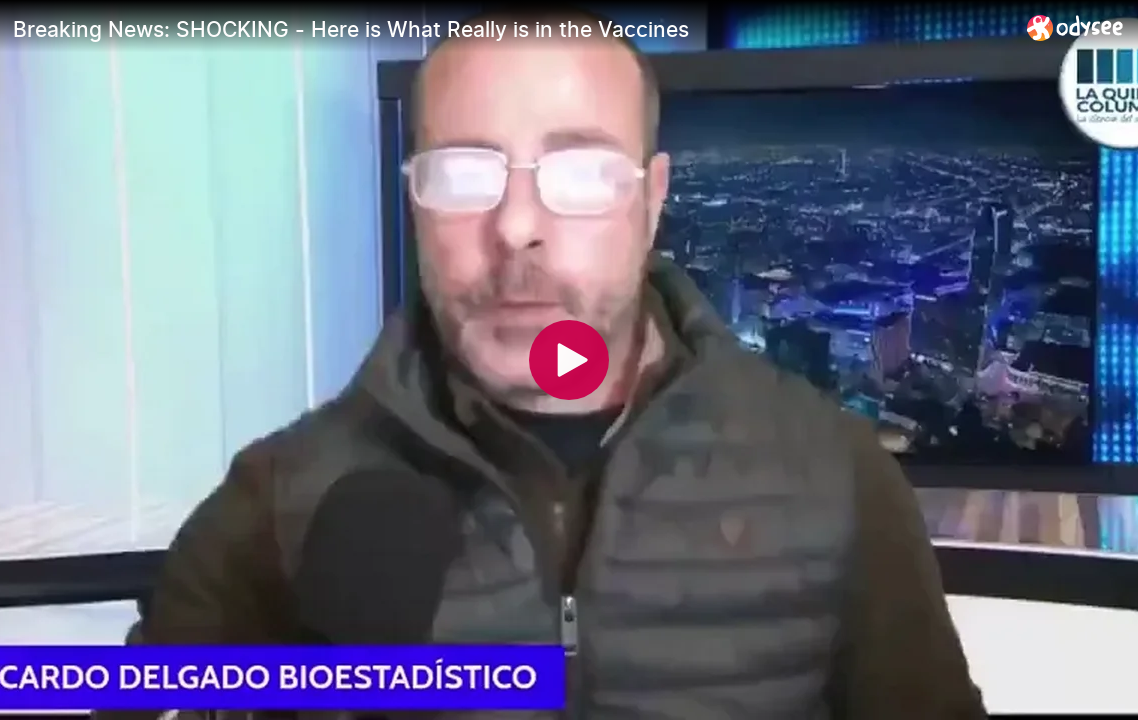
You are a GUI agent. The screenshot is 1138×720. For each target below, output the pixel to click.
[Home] (1075, 27)
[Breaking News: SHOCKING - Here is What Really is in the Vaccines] (512, 29)
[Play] (569, 360)
